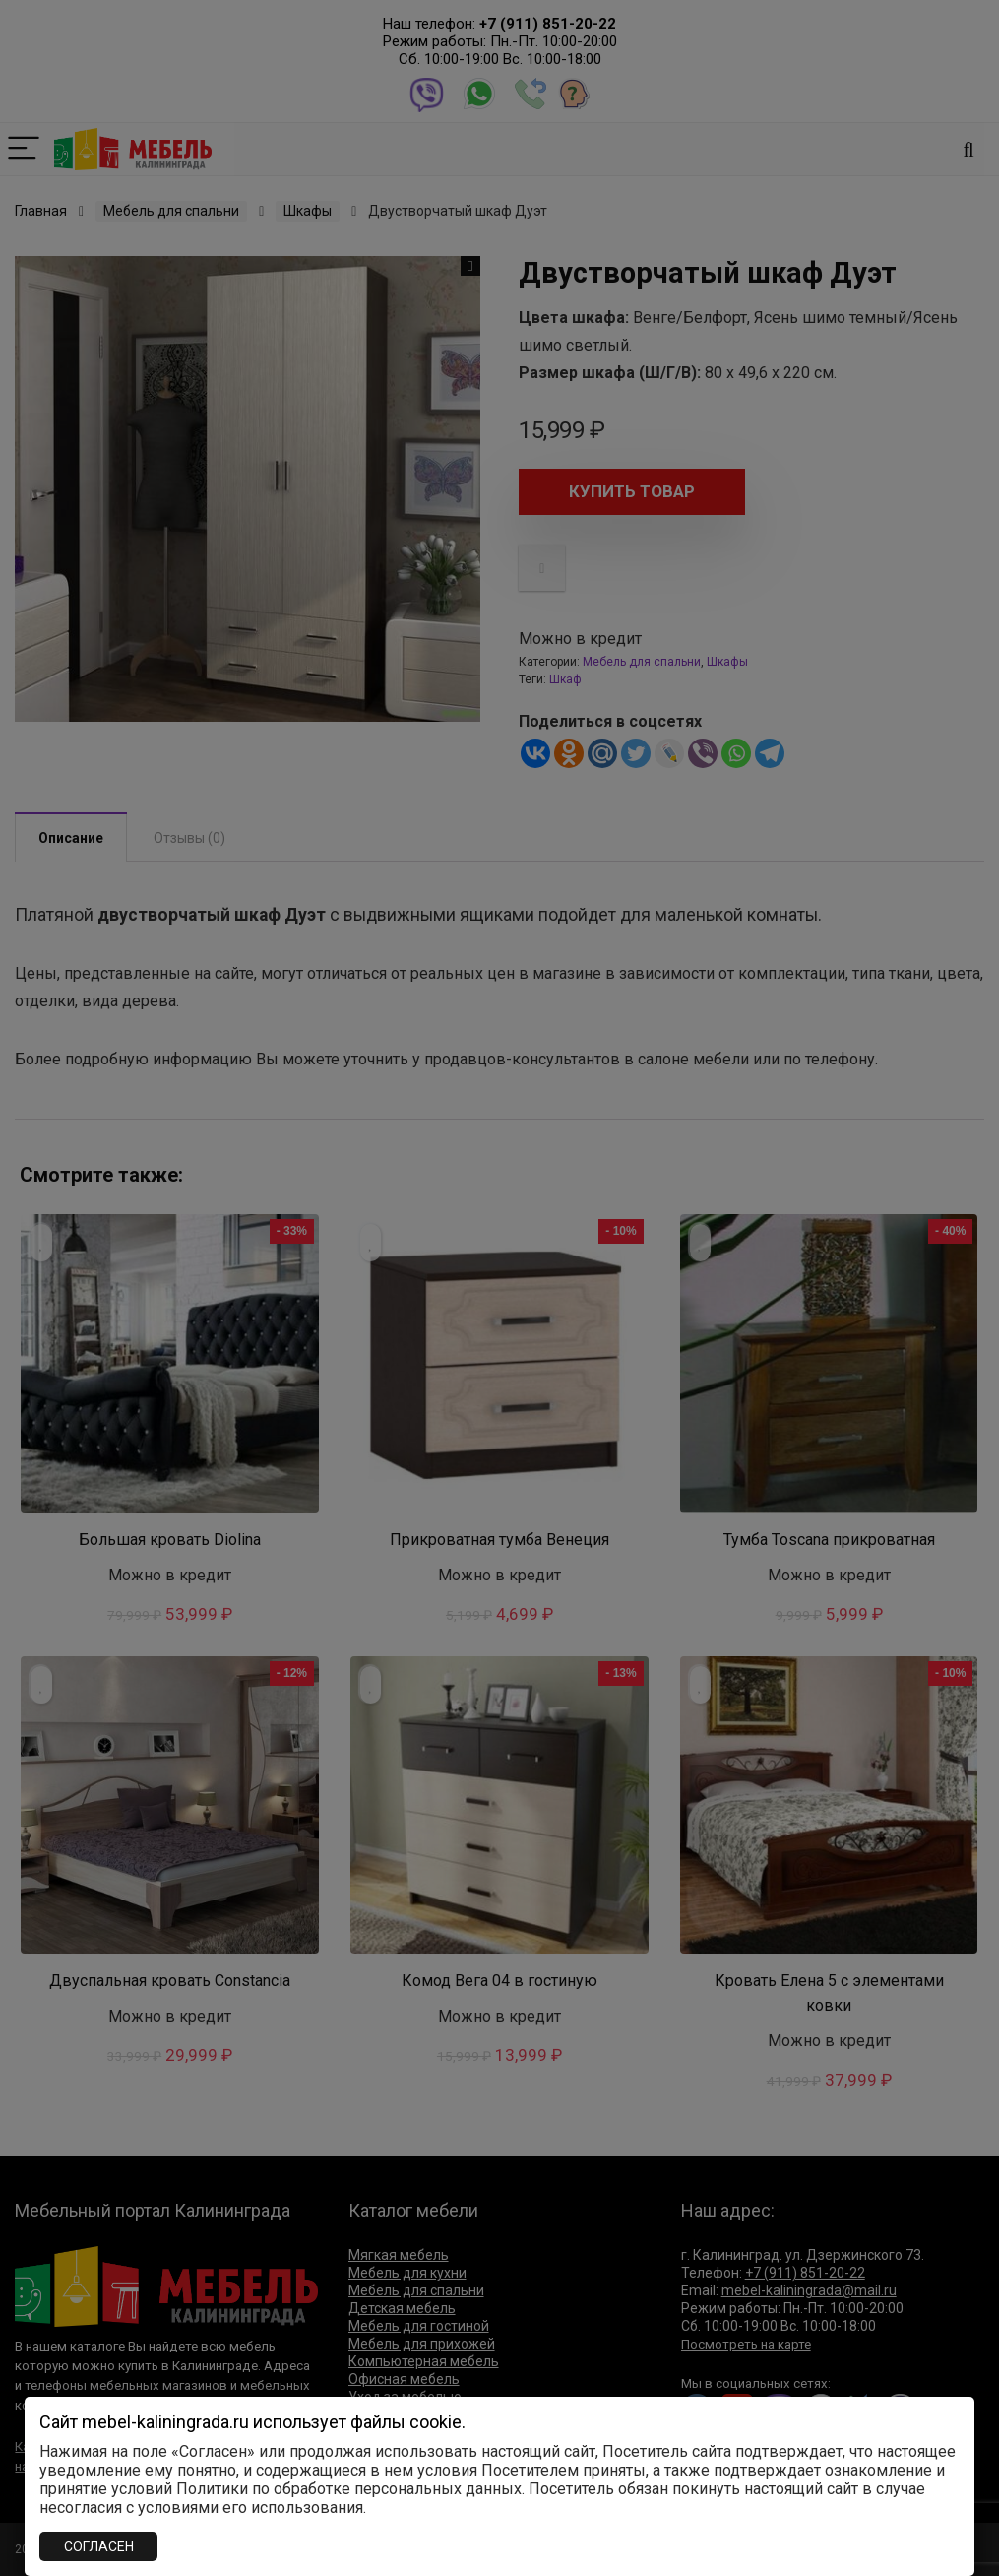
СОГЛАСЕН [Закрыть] (99, 2546)
